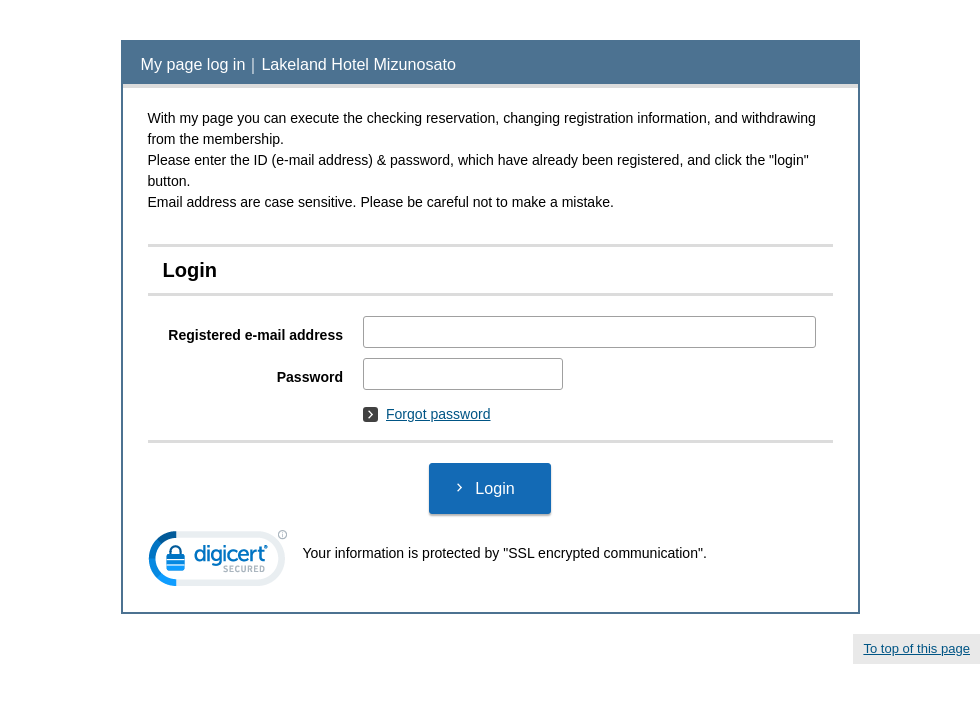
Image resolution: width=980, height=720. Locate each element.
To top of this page (916, 648)
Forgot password (427, 414)
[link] (218, 563)
